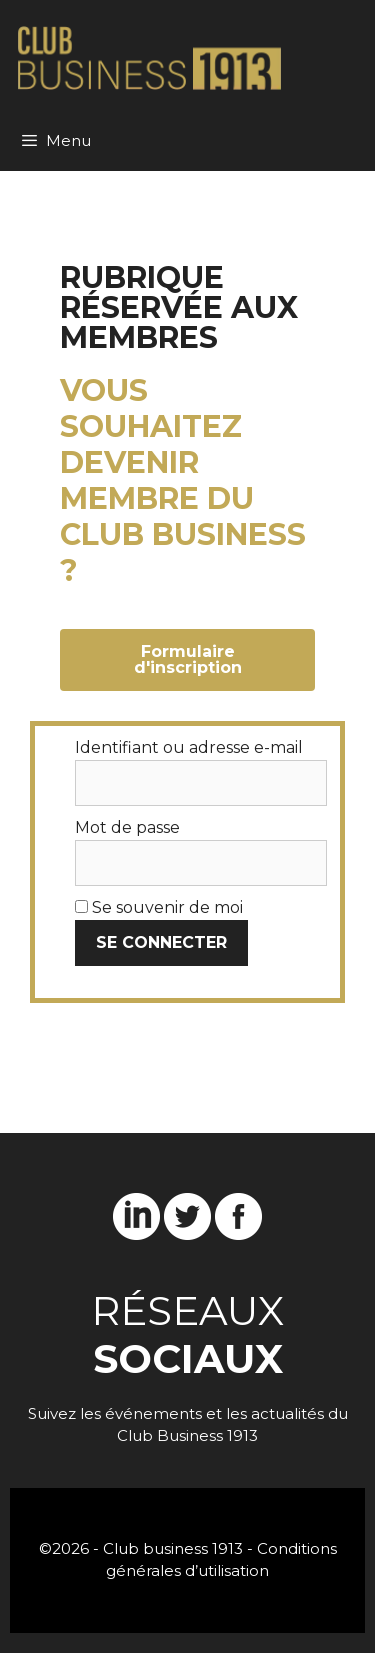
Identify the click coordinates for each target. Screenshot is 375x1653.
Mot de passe (127, 827)
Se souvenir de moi (159, 907)
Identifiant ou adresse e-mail (189, 747)
